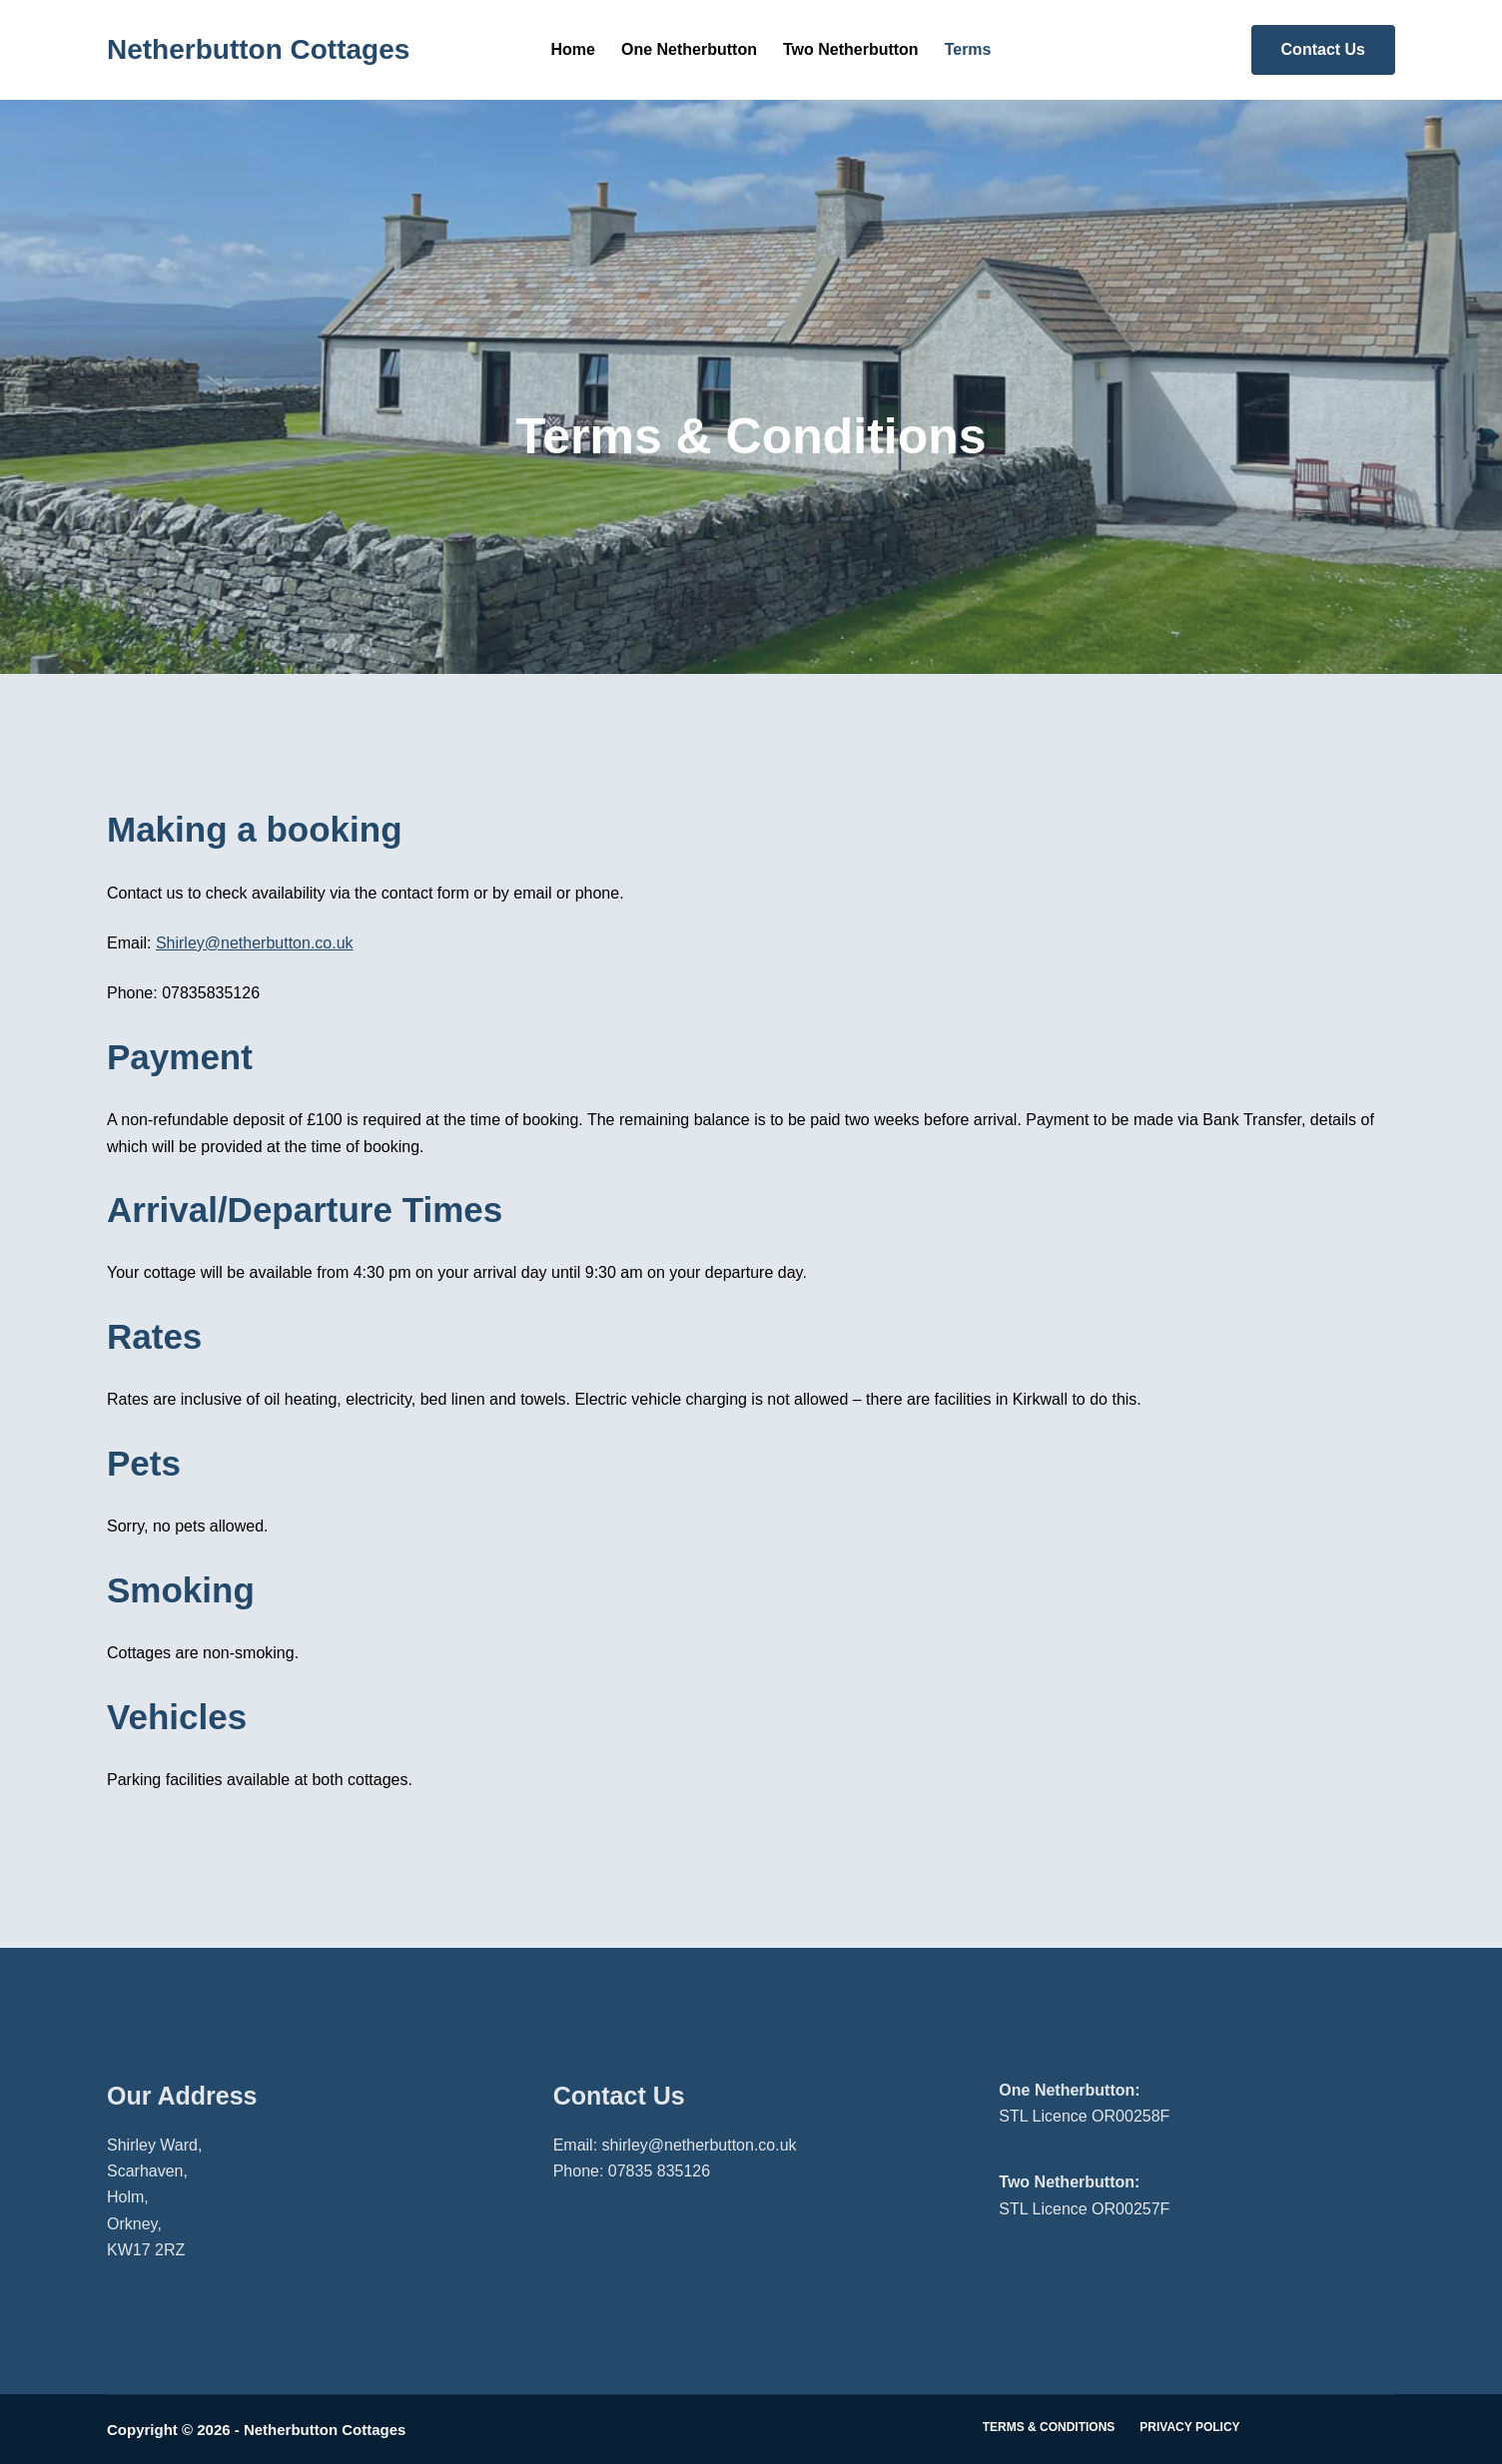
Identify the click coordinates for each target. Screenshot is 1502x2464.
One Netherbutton (689, 49)
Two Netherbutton (851, 49)
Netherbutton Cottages (258, 49)
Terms (968, 49)
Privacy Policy (1189, 2427)
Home (573, 49)
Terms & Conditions (1049, 2427)
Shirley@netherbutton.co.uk (255, 942)
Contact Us (1323, 49)
